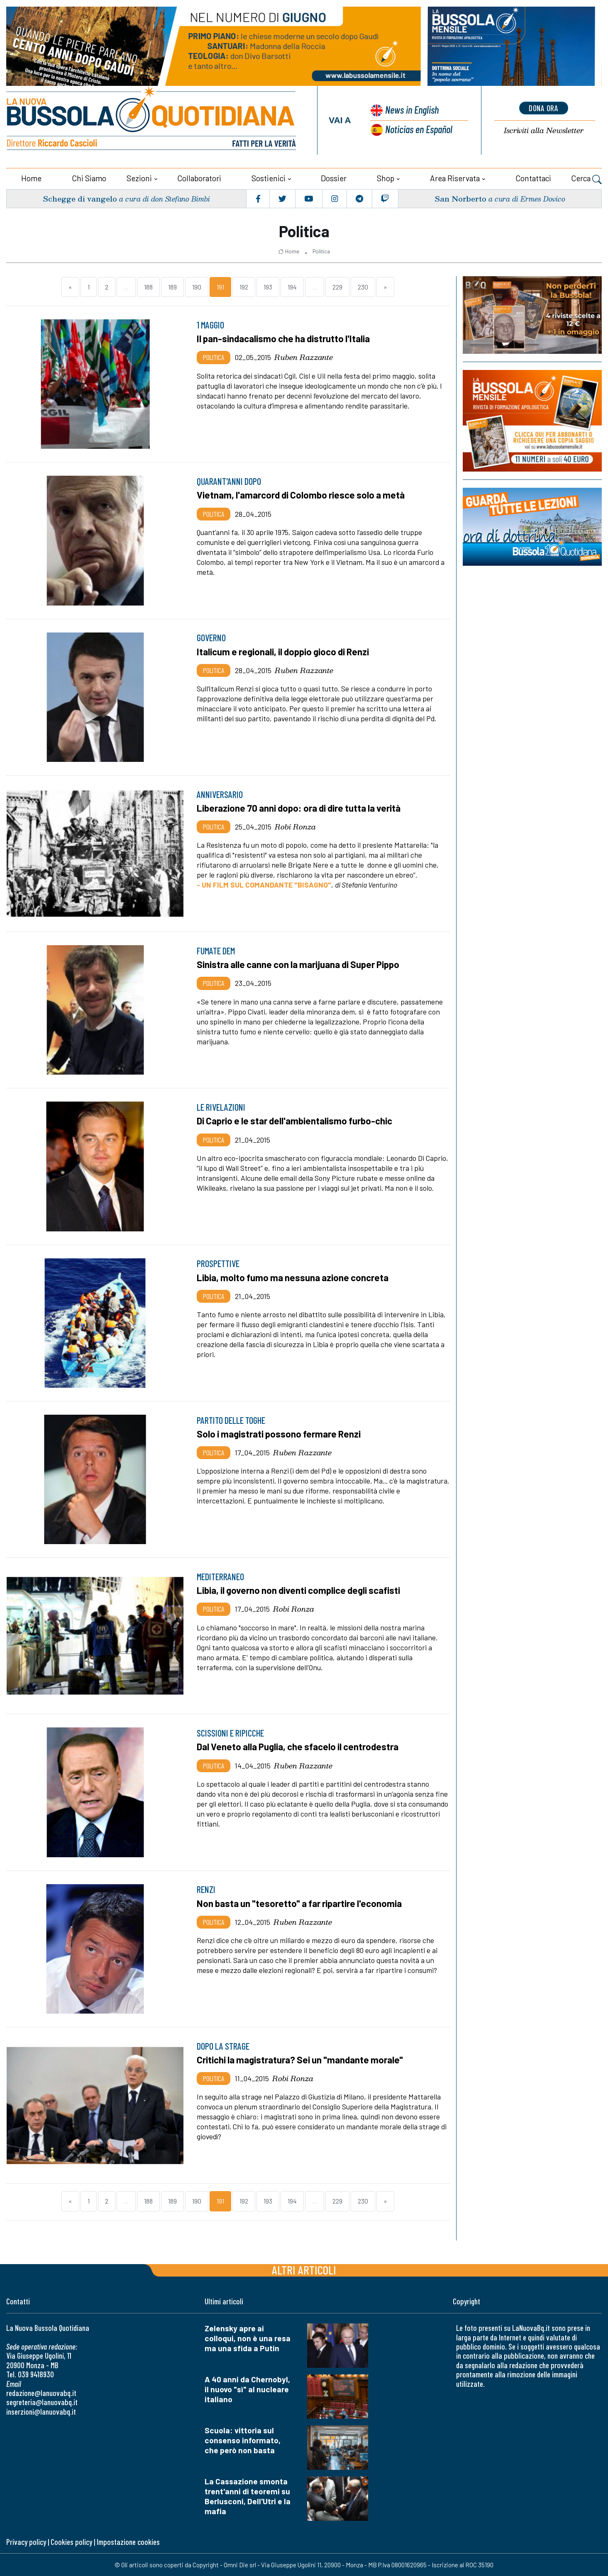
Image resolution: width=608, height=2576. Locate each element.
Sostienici (269, 177)
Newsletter (543, 130)
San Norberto (460, 198)
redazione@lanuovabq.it (41, 2392)
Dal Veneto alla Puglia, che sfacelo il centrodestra (299, 1746)
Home (31, 177)
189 (172, 286)
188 (148, 286)
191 (220, 286)
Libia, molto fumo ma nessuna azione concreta (294, 1277)
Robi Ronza (295, 826)
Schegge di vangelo (80, 198)
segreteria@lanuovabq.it (42, 2401)
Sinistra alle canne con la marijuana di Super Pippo (300, 964)
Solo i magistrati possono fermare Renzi (280, 1433)
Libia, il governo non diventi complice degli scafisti (300, 1590)
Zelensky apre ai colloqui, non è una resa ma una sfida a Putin (248, 2337)
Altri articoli (304, 2269)
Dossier (334, 177)
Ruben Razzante (303, 356)
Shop (385, 177)
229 (337, 286)
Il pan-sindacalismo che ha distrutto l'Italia (284, 338)
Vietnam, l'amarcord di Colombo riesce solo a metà (302, 494)
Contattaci (533, 177)
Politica (321, 251)
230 (363, 286)
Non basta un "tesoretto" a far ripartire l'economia (301, 1903)
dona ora (544, 108)
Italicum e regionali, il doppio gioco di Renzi (285, 651)
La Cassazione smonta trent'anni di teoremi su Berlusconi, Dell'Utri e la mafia (248, 2495)
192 (243, 286)
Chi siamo (89, 177)
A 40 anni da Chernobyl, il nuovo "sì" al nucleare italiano (247, 2388)
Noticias (418, 128)
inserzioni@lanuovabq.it (41, 2411)
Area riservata (455, 177)
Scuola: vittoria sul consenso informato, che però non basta (243, 2439)
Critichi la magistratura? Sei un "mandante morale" (301, 2059)
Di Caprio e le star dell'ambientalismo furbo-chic (296, 1120)
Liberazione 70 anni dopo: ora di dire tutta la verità (301, 807)
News (411, 109)
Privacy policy (26, 2541)
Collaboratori (199, 177)
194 (292, 286)
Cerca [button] (586, 179)
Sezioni (139, 177)
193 (268, 286)
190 (196, 286)
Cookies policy (71, 2541)
